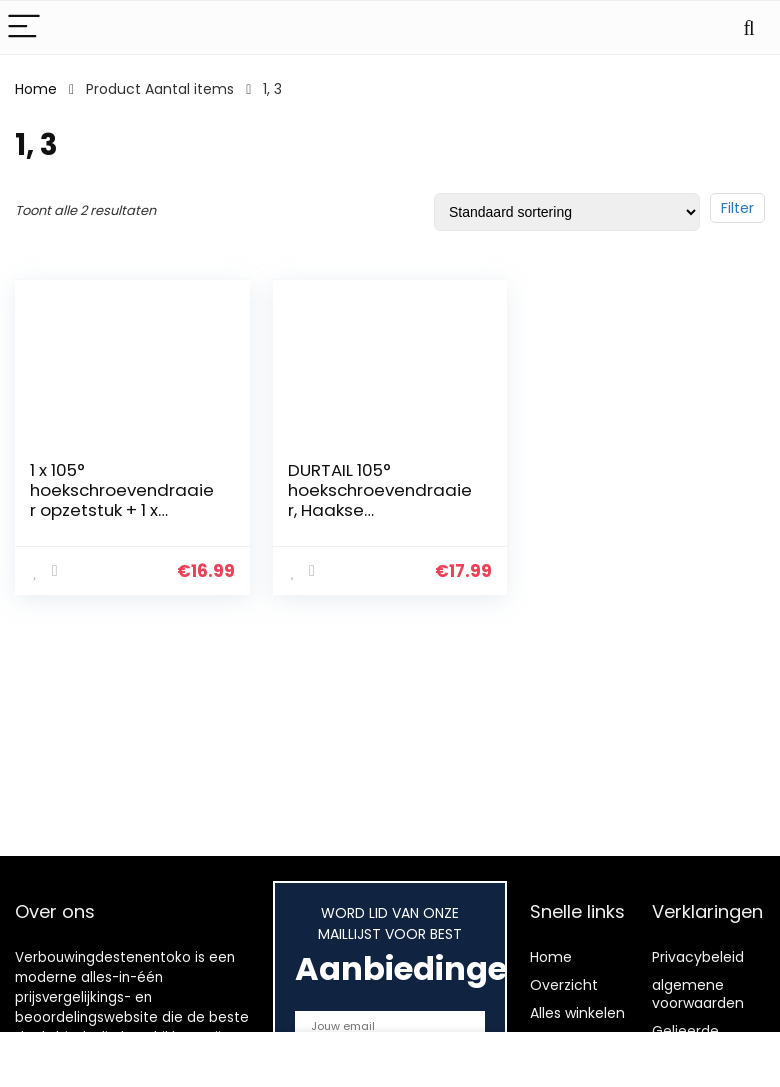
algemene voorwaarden (698, 994)
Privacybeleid (698, 957)
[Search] (749, 27)
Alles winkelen (577, 1013)
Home (36, 89)
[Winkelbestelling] (567, 212)
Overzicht (564, 985)
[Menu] (24, 27)
